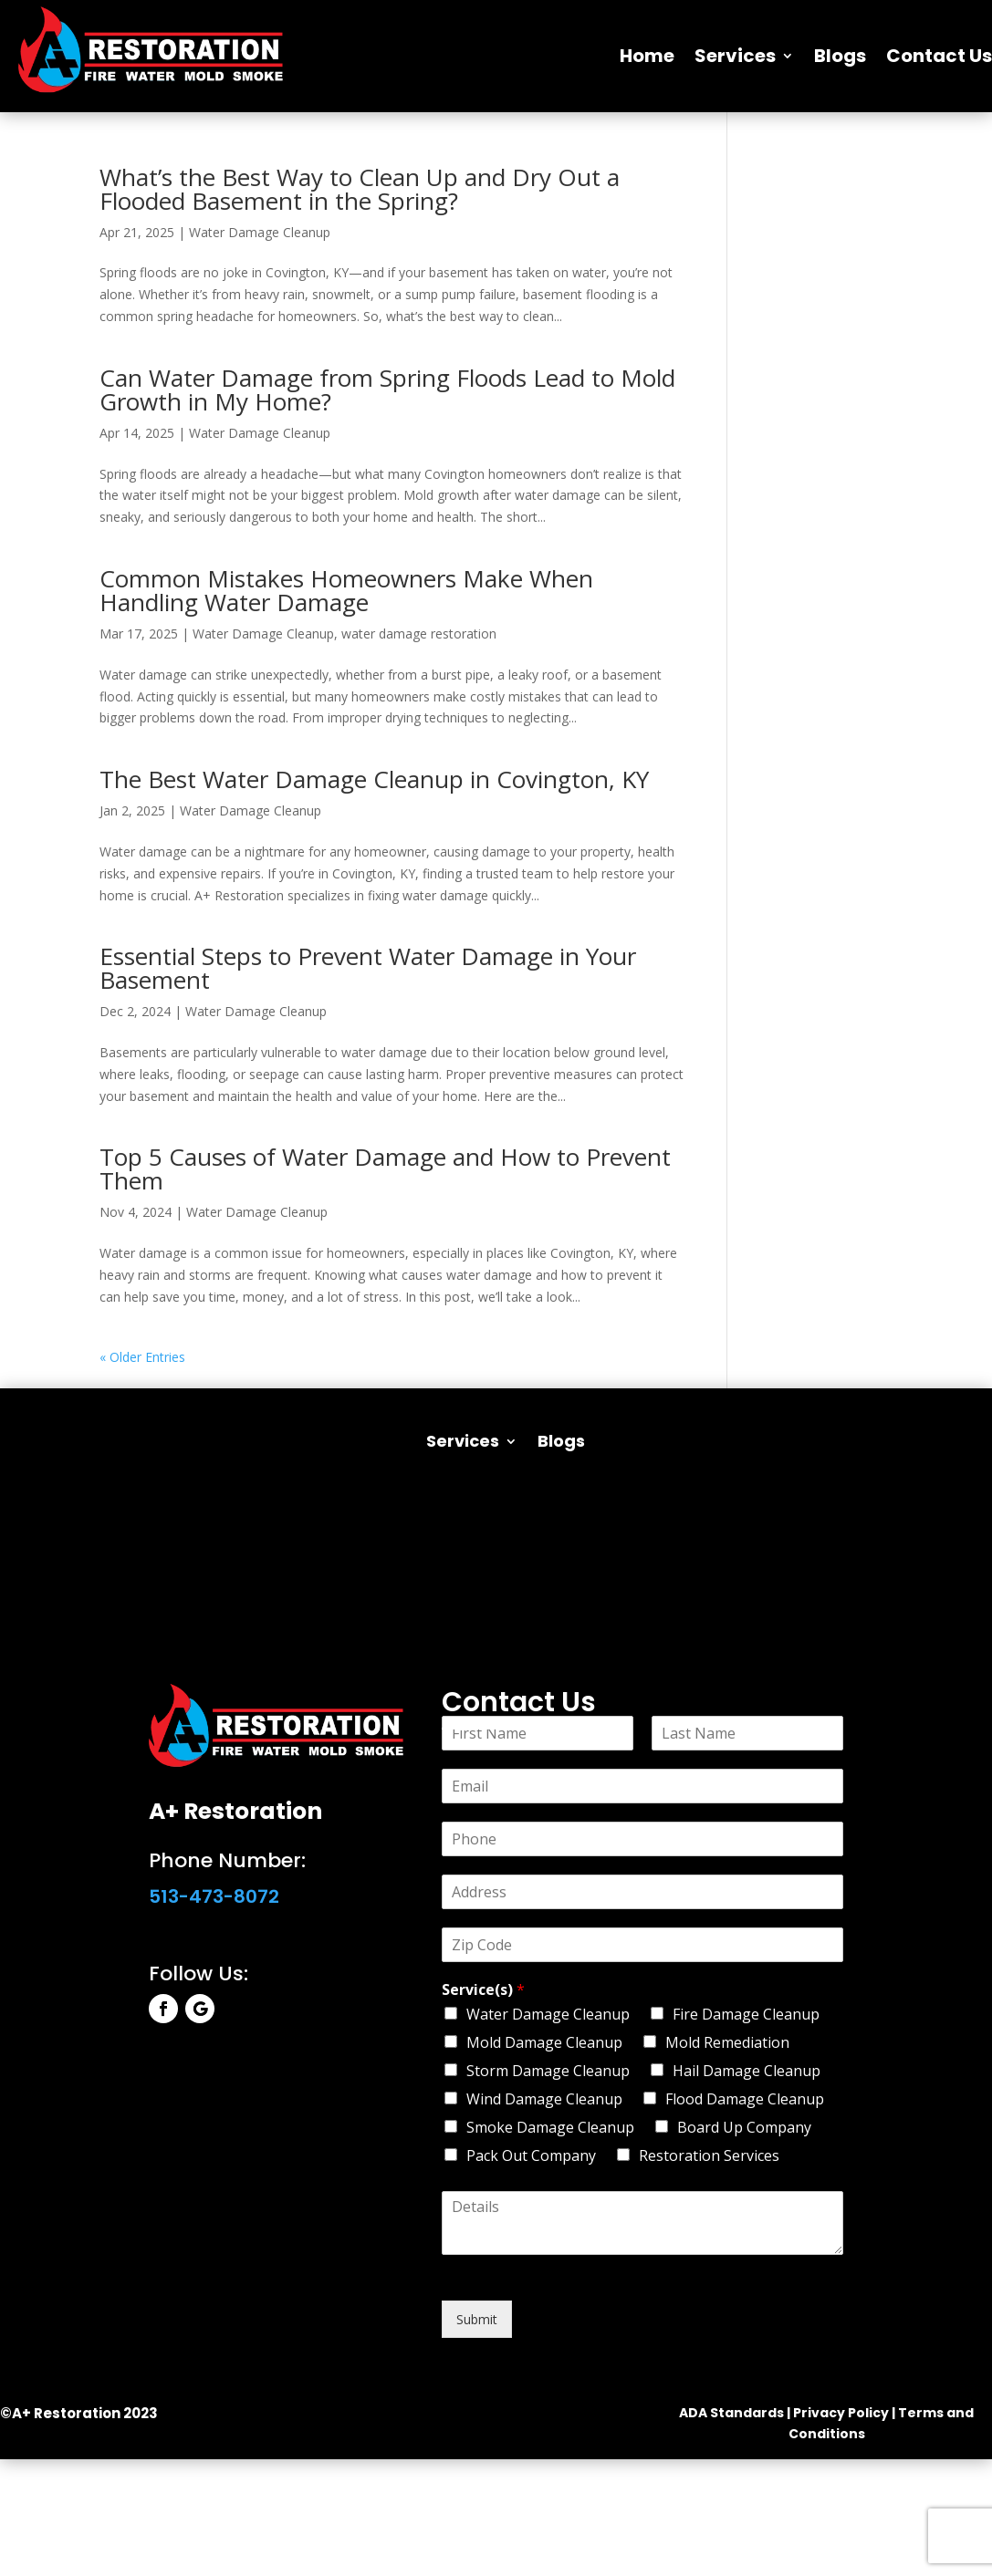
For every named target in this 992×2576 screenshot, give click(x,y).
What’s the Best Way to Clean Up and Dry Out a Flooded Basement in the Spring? (359, 189)
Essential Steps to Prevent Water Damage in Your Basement (367, 968)
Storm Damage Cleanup (548, 2071)
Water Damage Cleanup (259, 232)
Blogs (840, 55)
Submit (476, 2319)
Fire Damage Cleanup (746, 2014)
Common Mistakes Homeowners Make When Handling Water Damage (346, 590)
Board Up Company (744, 2127)
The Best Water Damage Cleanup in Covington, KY (374, 779)
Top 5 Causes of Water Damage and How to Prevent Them (385, 1168)
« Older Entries (142, 1357)
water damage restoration (418, 633)
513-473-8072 (214, 1896)
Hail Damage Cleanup (746, 2071)
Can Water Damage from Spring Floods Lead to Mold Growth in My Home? (387, 389)
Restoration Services (709, 2155)
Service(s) (483, 1990)
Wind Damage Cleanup (544, 2099)
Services (735, 55)
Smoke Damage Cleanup (550, 2127)
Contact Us (939, 55)
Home (647, 55)
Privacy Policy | (844, 2413)
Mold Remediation (727, 2042)
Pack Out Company (531, 2155)
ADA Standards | (734, 2413)
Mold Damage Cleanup (544, 2042)
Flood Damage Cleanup (744, 2099)
